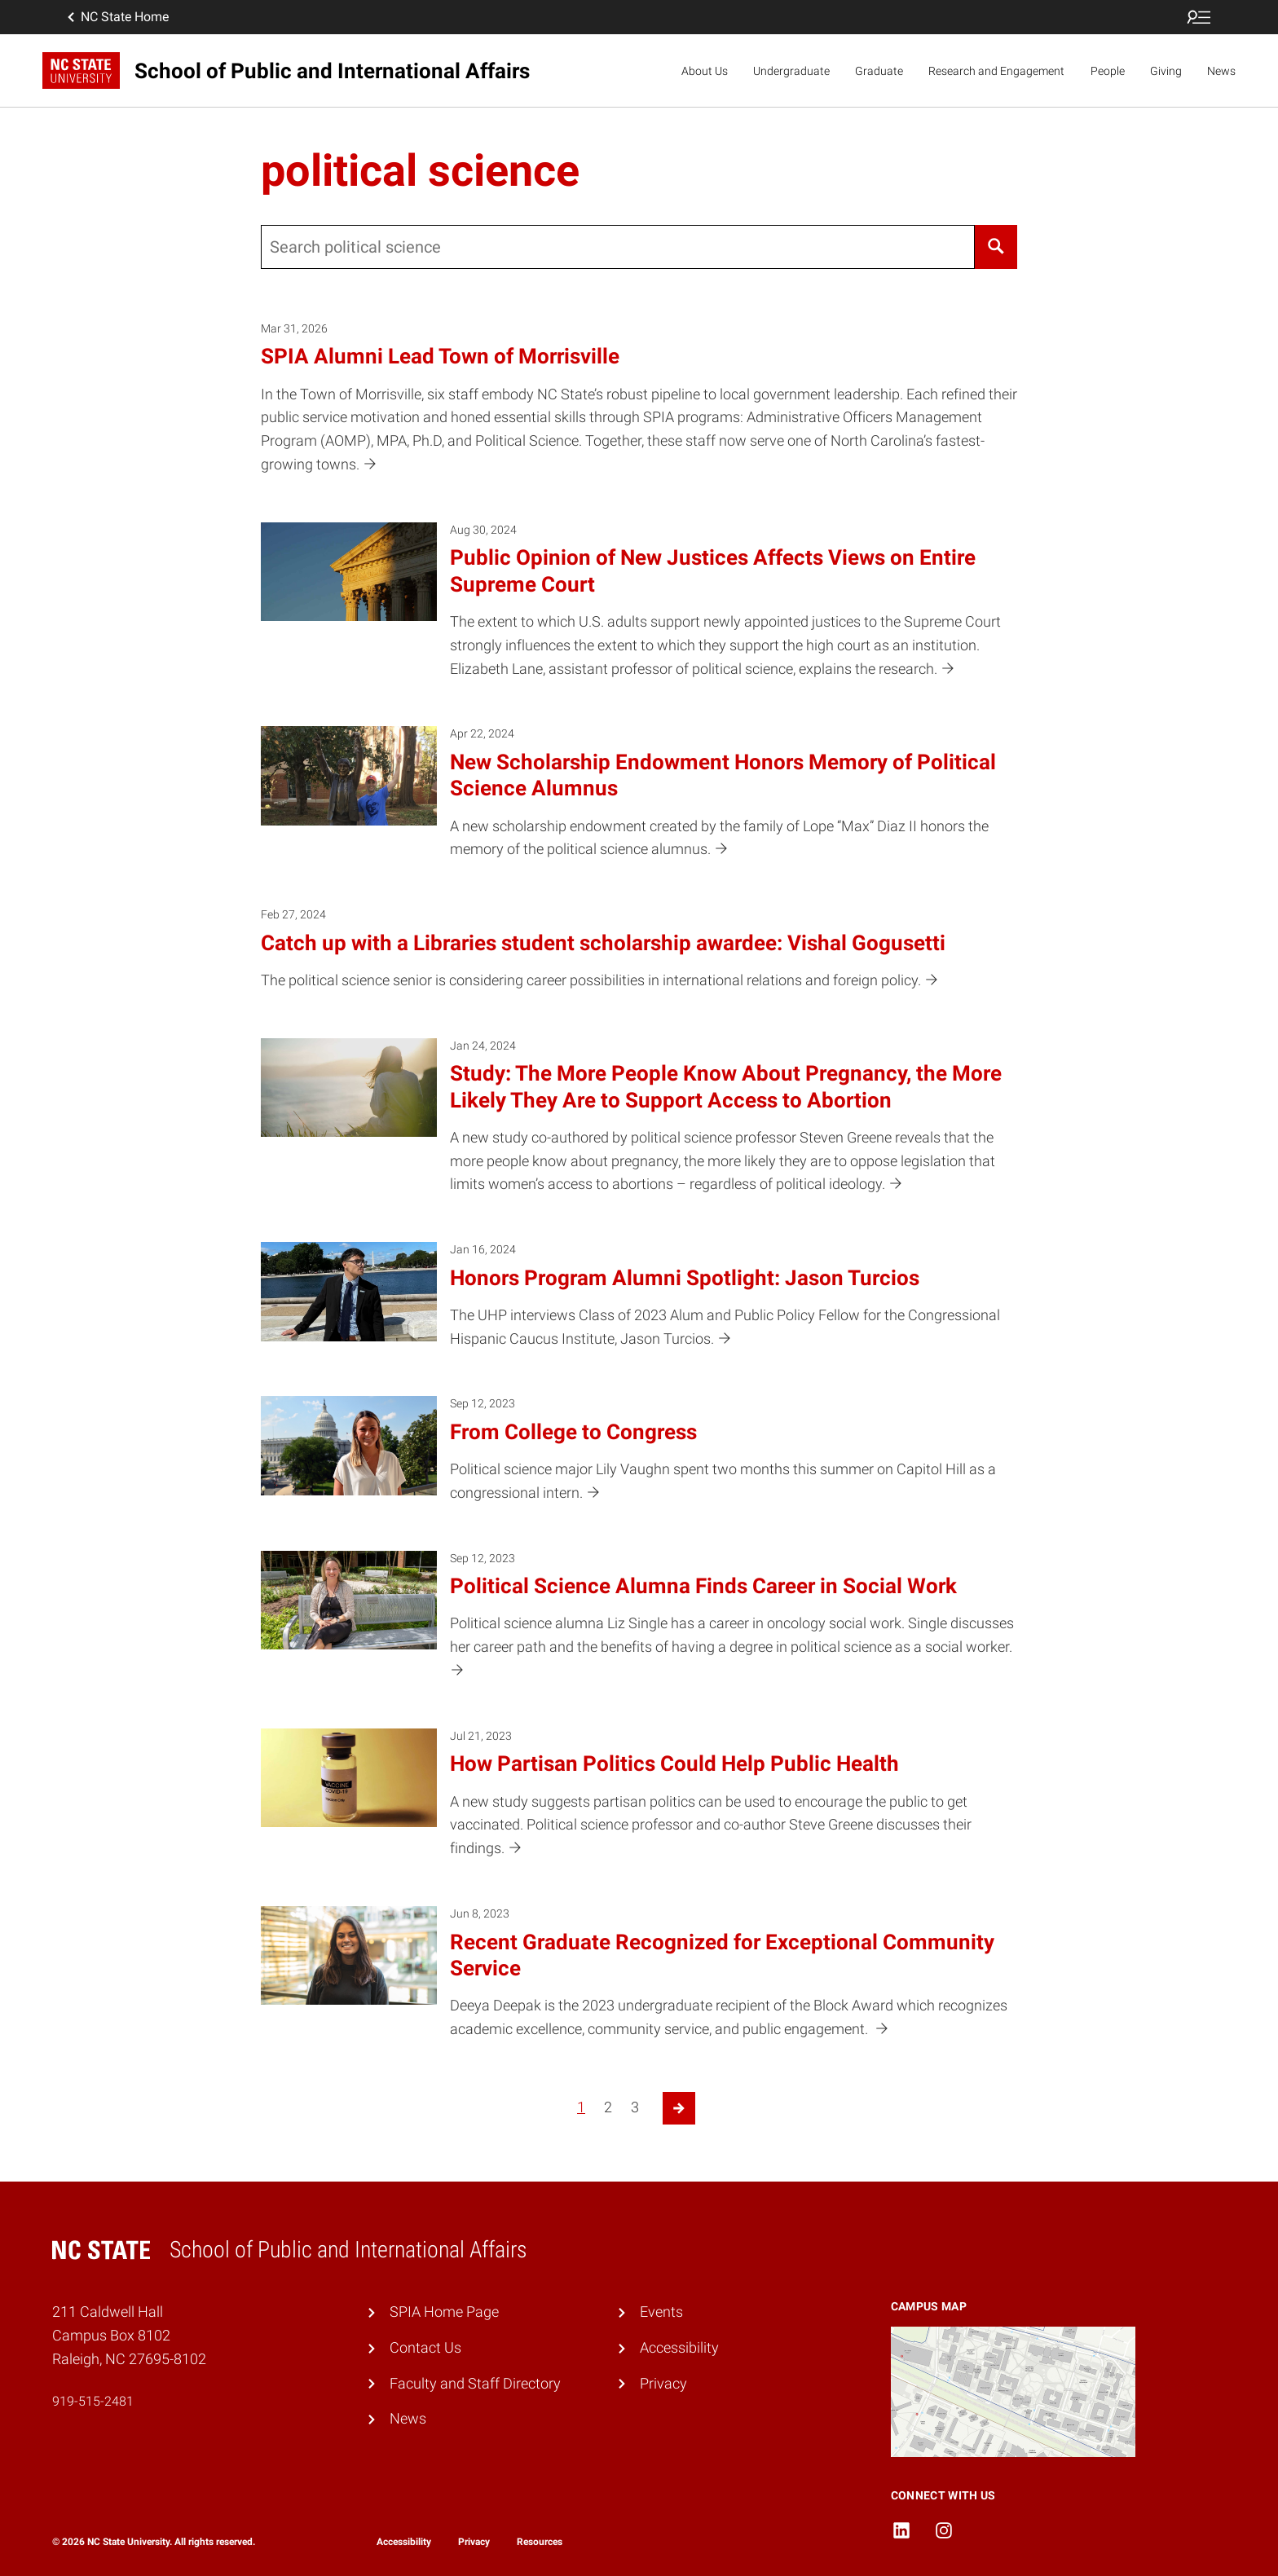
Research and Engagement (996, 70)
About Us (704, 70)
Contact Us (425, 2347)
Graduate (879, 70)
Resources (539, 2541)
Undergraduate (791, 70)
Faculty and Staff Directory (475, 2383)
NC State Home (116, 17)
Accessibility (679, 2347)
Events (661, 2311)
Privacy (663, 2383)
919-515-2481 (93, 2401)
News (1221, 70)
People (1108, 70)
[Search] (996, 247)
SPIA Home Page (444, 2311)
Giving (1166, 70)
